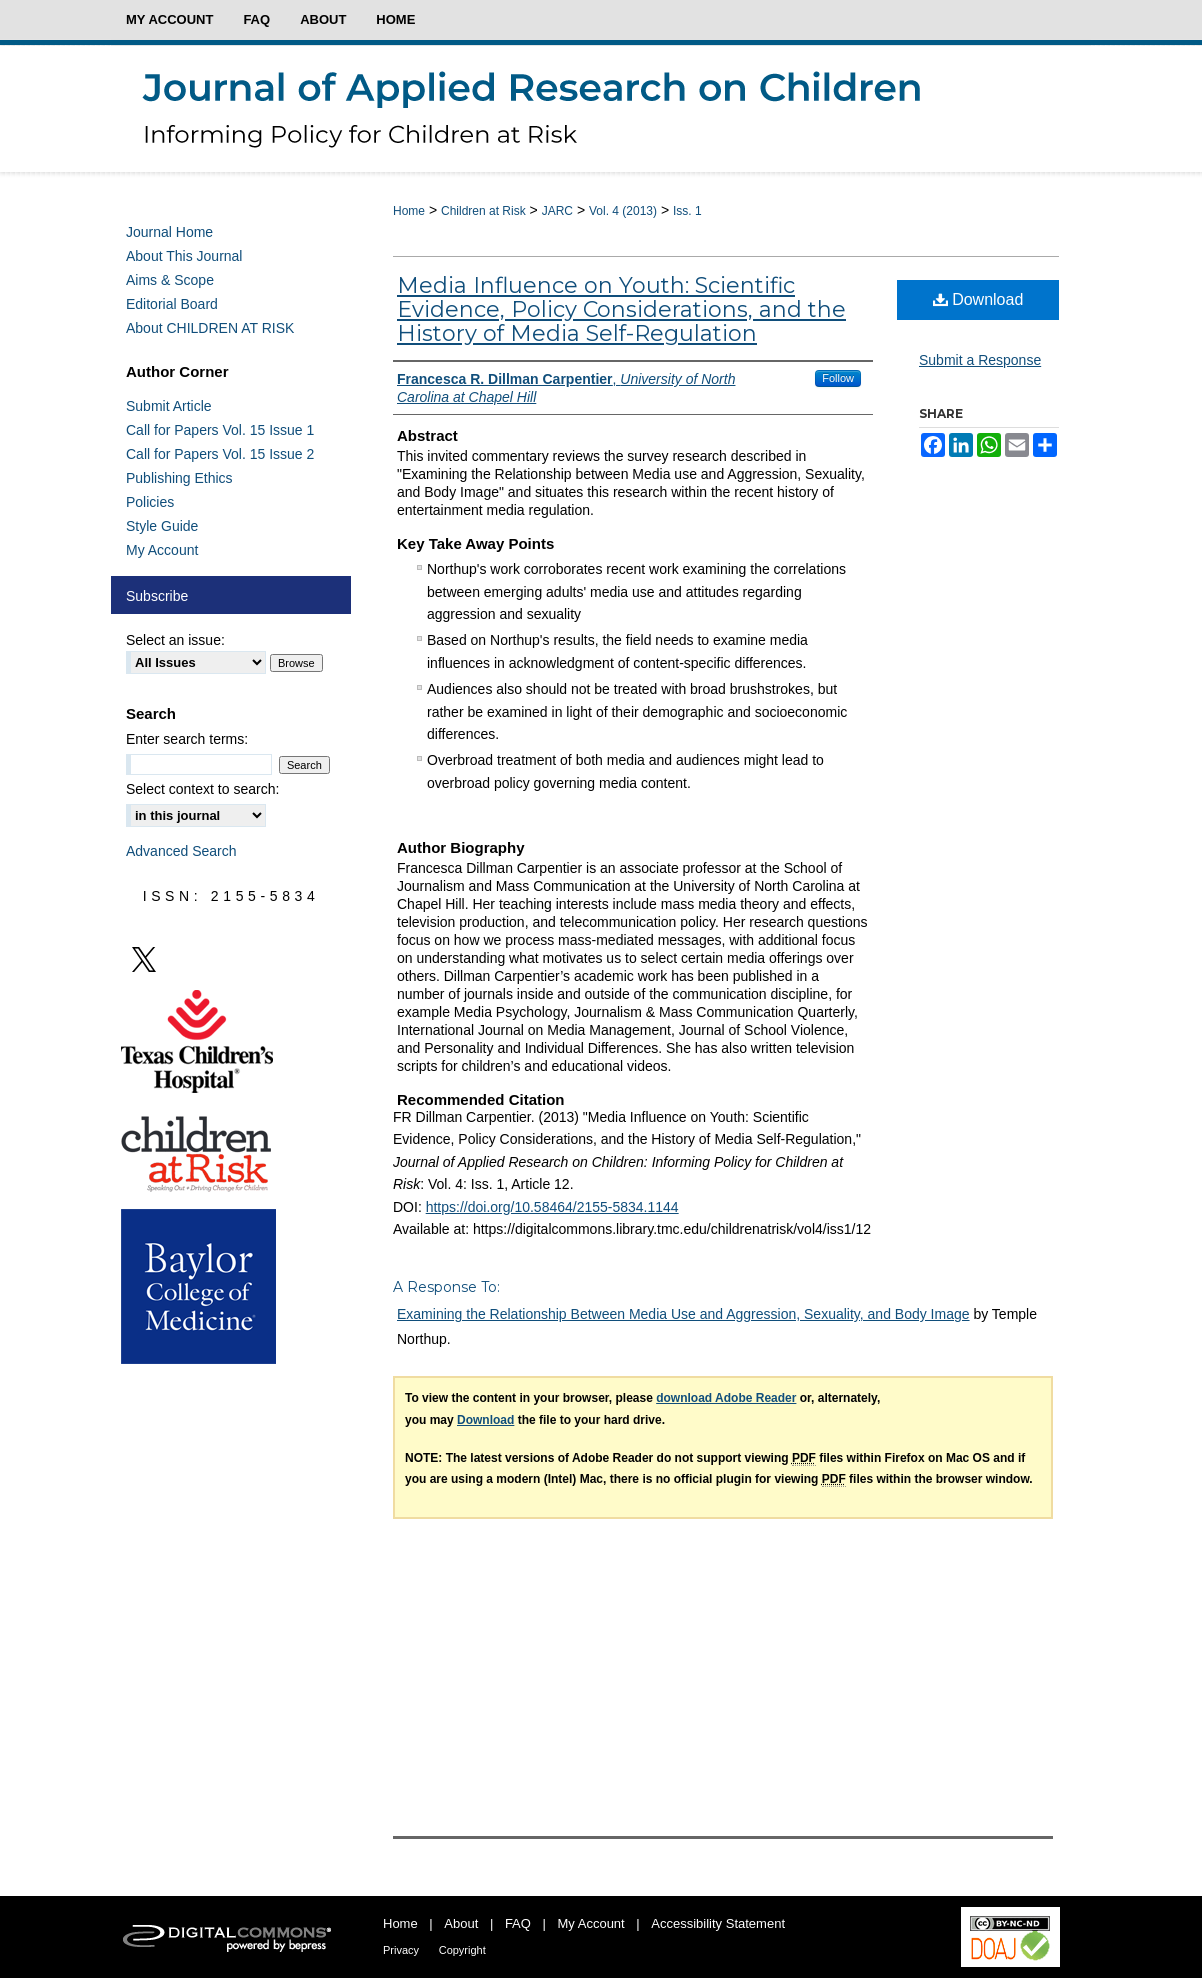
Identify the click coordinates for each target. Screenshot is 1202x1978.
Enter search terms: (187, 739)
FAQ (518, 1923)
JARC (557, 211)
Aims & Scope (170, 280)
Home (409, 211)
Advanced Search (181, 851)
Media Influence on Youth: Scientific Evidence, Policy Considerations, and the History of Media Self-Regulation (621, 309)
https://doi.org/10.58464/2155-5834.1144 (552, 1207)
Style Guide (162, 526)
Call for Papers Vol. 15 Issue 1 (220, 430)
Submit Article (169, 406)
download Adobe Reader (726, 1398)
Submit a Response (980, 360)
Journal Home (169, 232)
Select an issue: (175, 640)
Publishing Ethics (179, 478)
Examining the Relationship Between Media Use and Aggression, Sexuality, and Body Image (683, 1314)
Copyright (462, 1950)
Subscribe (157, 596)
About (461, 1923)
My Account (162, 550)
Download (978, 299)
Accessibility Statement (718, 1923)
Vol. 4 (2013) (623, 211)
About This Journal (184, 256)
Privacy (401, 1950)
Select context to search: (202, 789)
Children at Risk (483, 211)
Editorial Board (172, 304)
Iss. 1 (687, 211)
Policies (150, 502)
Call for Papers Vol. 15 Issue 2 (220, 454)
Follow (838, 378)
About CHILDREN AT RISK (210, 328)
